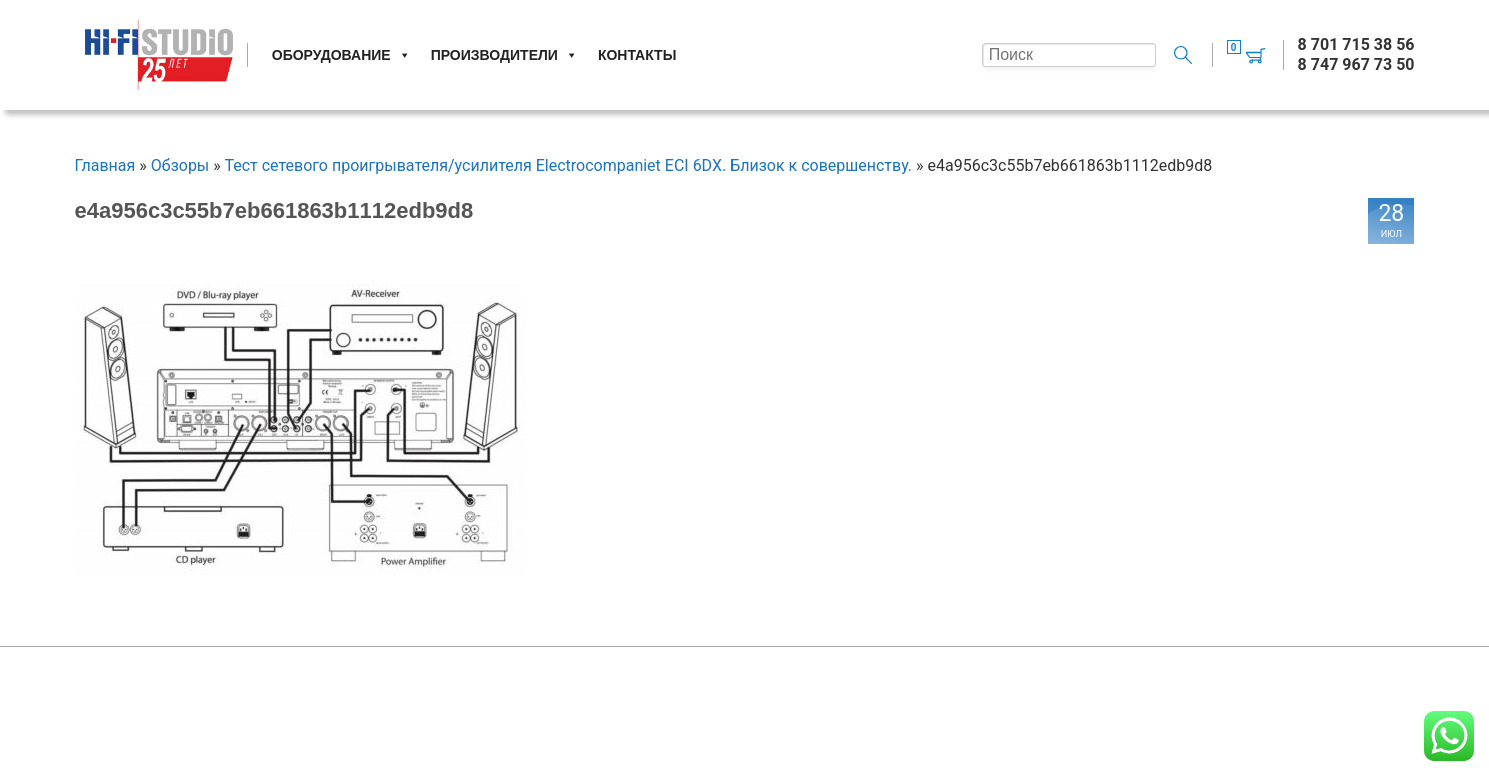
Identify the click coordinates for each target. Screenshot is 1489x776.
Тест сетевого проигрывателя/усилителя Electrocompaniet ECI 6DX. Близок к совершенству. (568, 165)
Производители (504, 55)
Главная (105, 165)
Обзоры (180, 165)
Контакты (637, 55)
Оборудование (341, 55)
